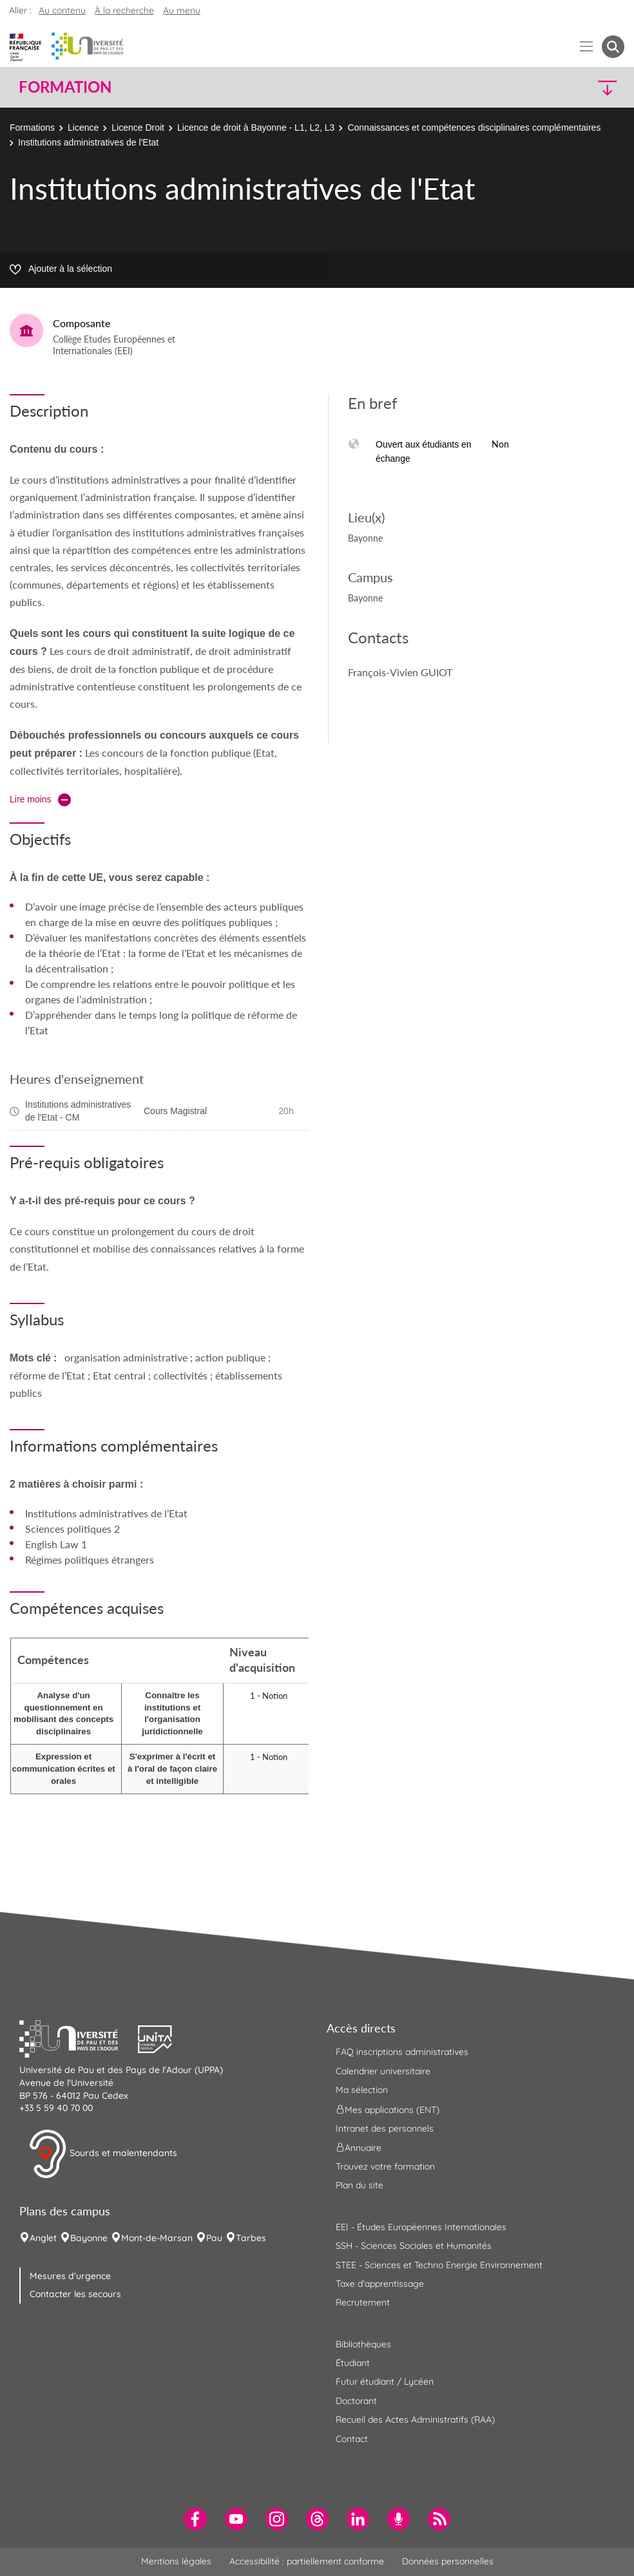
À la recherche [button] (124, 10)
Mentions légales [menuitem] (176, 2561)
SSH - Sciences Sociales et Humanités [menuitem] (414, 2245)
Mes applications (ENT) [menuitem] (387, 2109)
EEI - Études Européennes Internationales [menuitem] (421, 2227)
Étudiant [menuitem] (353, 2363)
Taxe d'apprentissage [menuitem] (380, 2283)
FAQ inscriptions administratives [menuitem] (402, 2052)
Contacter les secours (75, 2294)
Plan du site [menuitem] (359, 2185)
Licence (83, 127)
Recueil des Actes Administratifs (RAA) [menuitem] (415, 2419)
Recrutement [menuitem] (363, 2302)
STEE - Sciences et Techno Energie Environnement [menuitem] (439, 2265)
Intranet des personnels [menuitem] (385, 2128)
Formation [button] (65, 87)
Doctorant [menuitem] (356, 2401)
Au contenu (62, 10)
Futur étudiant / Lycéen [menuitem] (385, 2381)
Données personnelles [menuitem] (448, 2561)
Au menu (181, 10)
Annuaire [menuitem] (358, 2148)
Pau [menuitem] (214, 2238)
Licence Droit (137, 127)
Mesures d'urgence (70, 2276)
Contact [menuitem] (352, 2439)
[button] (551, 87)
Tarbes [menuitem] (251, 2238)
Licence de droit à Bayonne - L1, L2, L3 (255, 127)
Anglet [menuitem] (43, 2238)
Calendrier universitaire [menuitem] (383, 2071)
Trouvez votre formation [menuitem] (385, 2166)
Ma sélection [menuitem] (362, 2090)
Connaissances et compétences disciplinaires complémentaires (473, 127)
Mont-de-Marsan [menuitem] (157, 2238)
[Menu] (587, 46)
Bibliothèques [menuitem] (363, 2344)
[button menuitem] (613, 46)
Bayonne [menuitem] (89, 2238)
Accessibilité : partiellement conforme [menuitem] (306, 2561)
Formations (32, 127)
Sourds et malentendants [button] (102, 2154)
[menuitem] (195, 2519)
